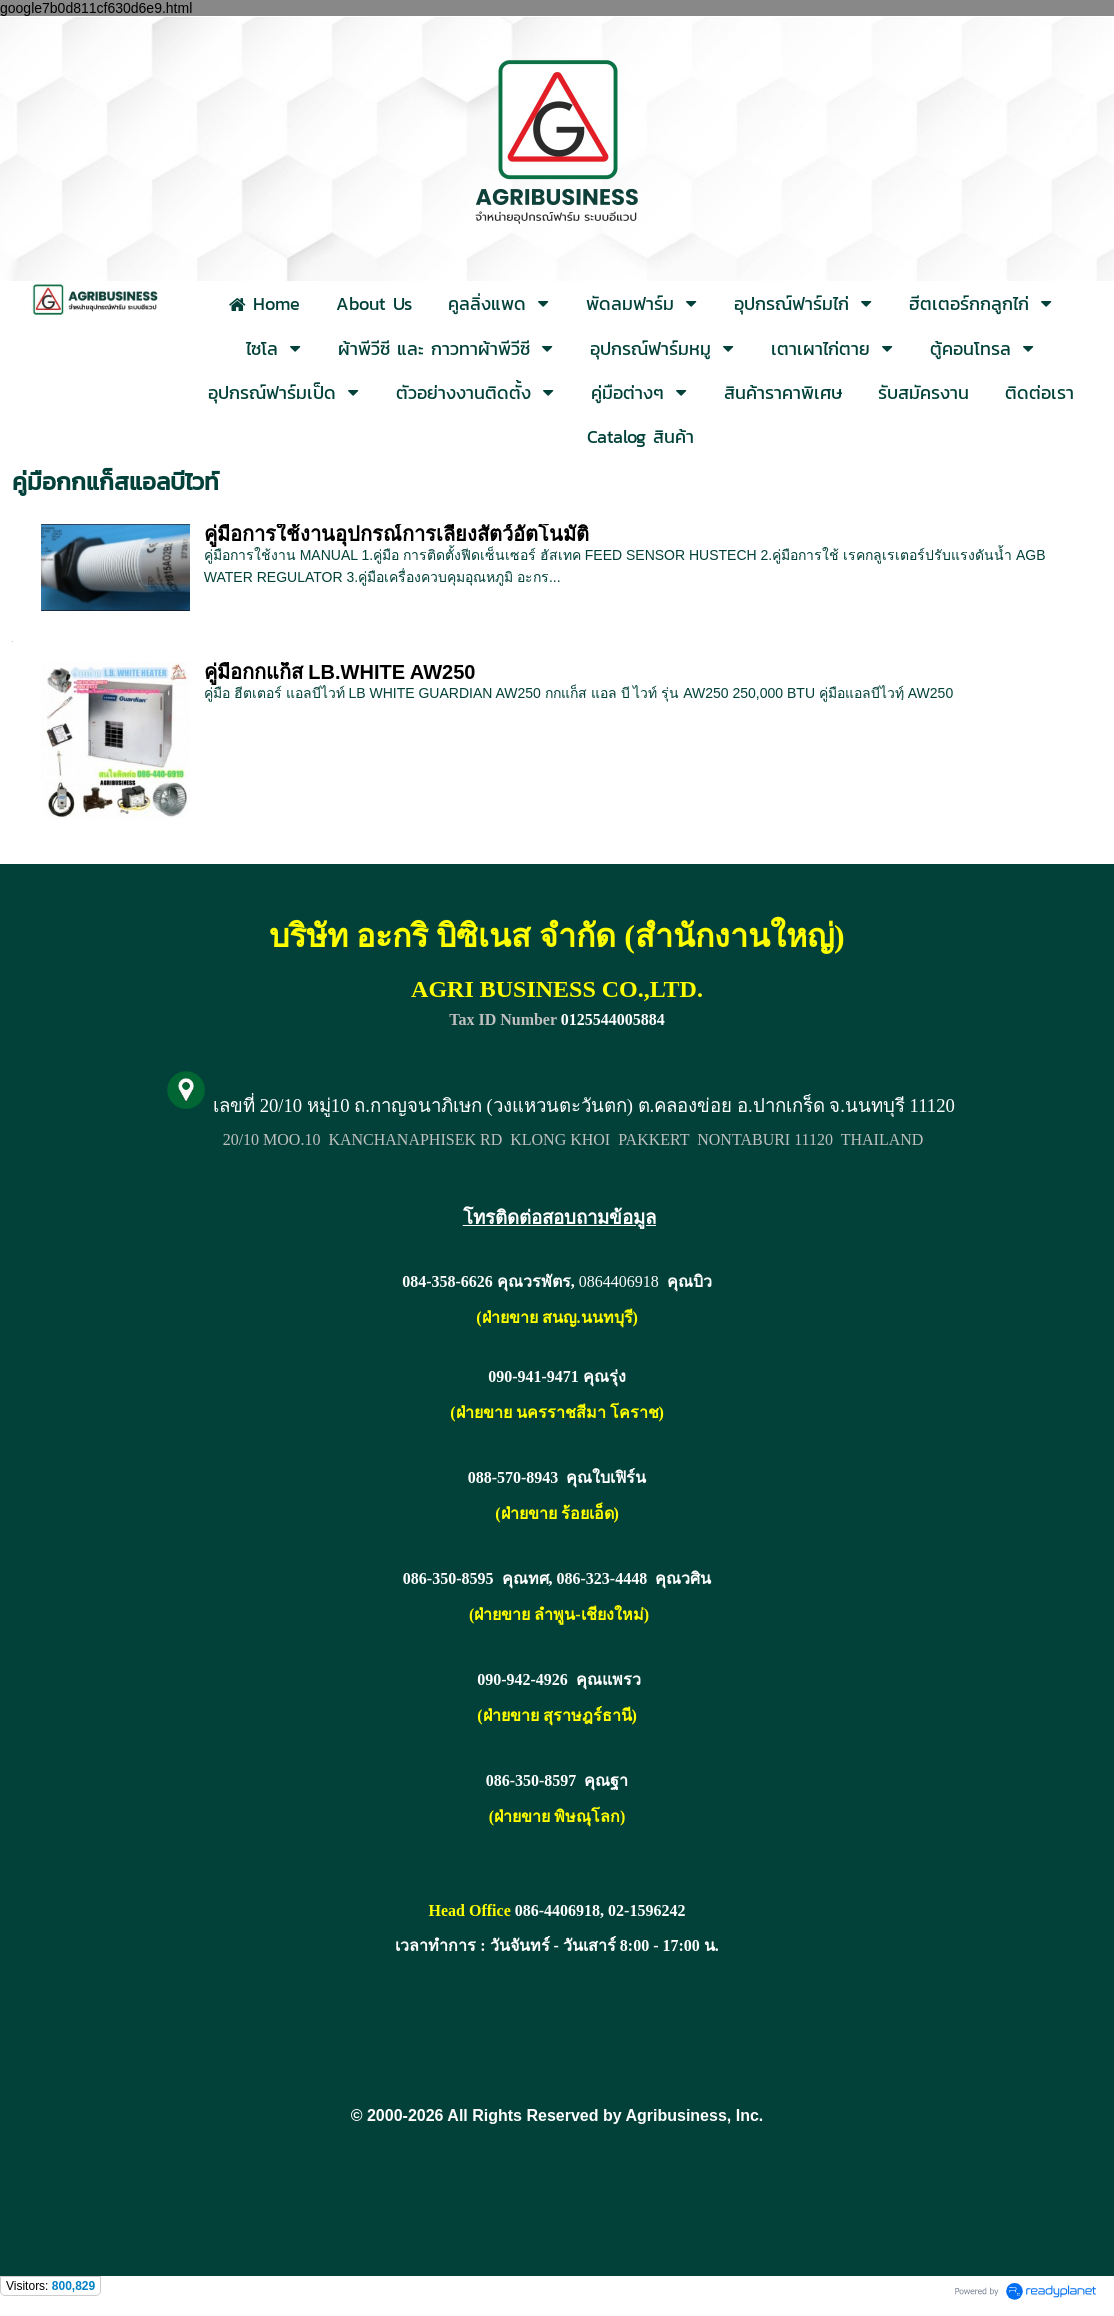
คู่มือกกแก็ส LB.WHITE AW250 (340, 672)
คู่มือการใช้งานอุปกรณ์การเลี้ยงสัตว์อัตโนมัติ (396, 534)
